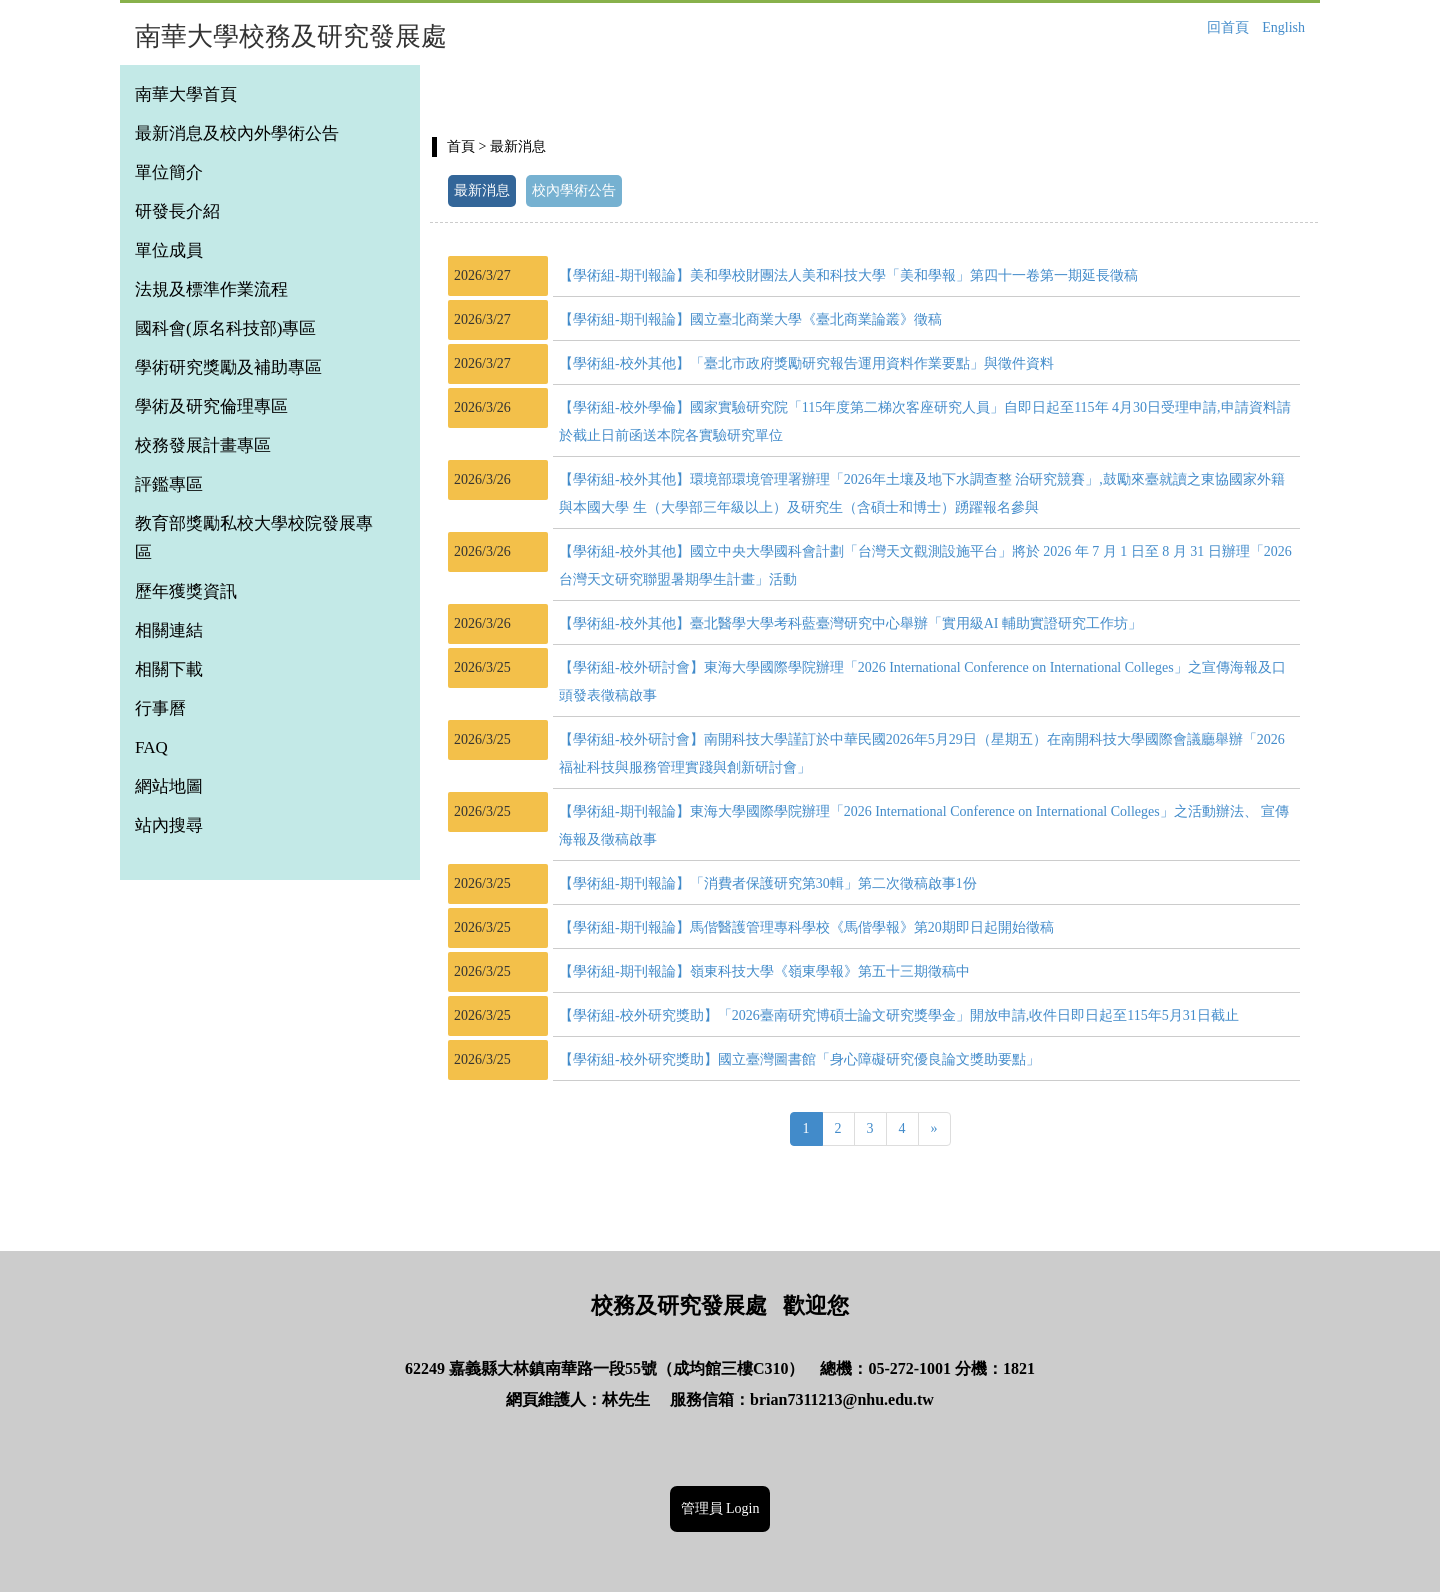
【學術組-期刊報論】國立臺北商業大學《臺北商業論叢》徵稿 (750, 319)
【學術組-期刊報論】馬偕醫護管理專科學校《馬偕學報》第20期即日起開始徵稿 (806, 927)
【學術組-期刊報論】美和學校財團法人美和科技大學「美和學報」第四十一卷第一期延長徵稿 (848, 275)
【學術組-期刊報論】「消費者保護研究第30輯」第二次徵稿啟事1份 (768, 883)
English (1283, 27)
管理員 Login (720, 1508)
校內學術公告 (574, 190)
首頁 (461, 146)
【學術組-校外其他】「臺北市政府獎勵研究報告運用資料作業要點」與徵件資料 (806, 363)
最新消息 (482, 190)
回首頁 (1228, 27)
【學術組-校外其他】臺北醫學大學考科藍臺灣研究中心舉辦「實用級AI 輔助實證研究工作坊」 (850, 623)
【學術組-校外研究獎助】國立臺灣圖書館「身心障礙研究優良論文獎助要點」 (799, 1059)
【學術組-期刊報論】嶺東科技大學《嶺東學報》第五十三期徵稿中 (764, 971)
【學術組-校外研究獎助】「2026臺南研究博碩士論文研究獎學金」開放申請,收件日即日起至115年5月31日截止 (899, 1015)
